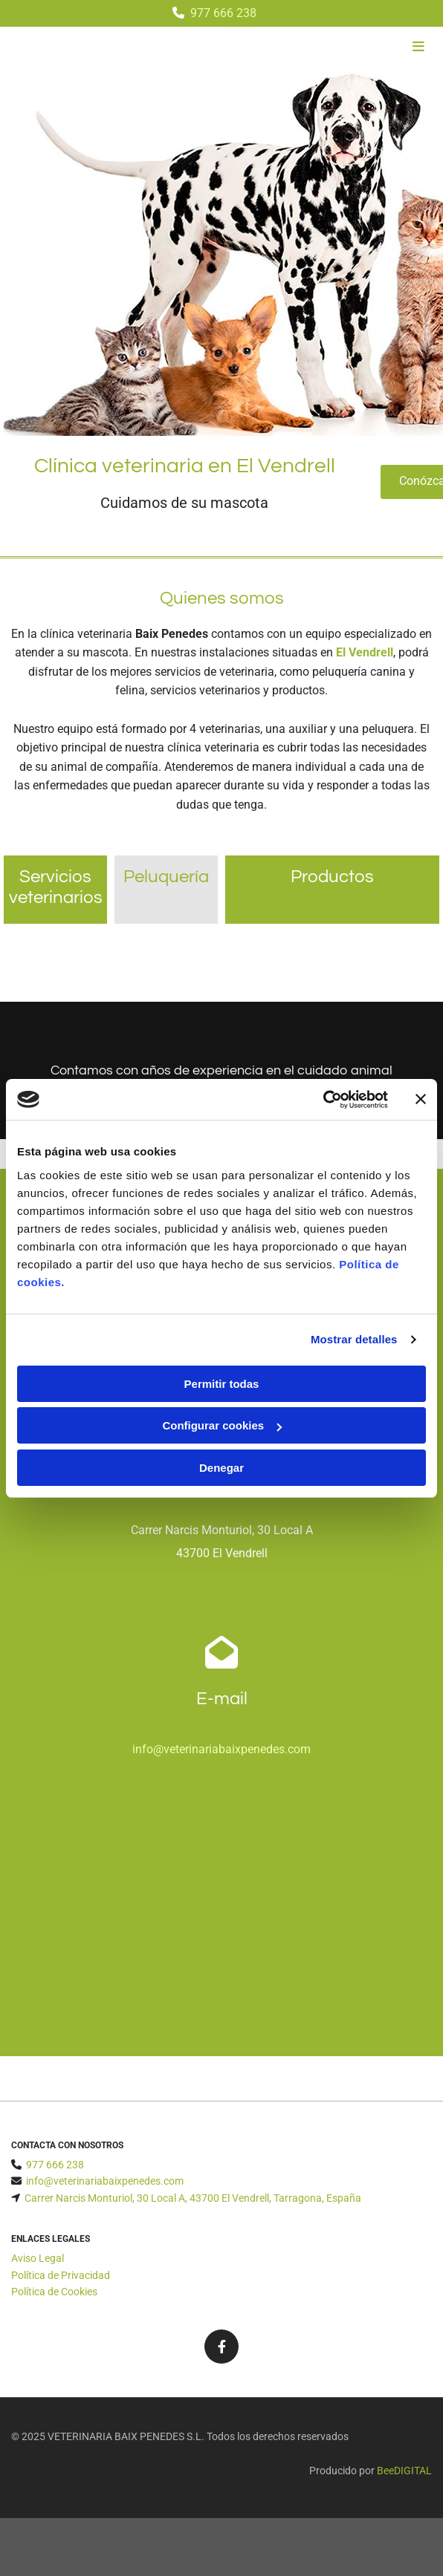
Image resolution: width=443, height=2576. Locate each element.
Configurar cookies (222, 1425)
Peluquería (166, 876)
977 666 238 (223, 13)
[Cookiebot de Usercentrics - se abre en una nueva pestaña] (323, 1099)
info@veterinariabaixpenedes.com (221, 1749)
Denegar (221, 1467)
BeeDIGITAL (404, 2470)
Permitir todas (221, 1383)
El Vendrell (364, 652)
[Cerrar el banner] (420, 1099)
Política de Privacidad (60, 2275)
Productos (332, 876)
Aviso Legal (37, 2258)
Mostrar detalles (354, 1339)
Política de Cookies (54, 2292)
